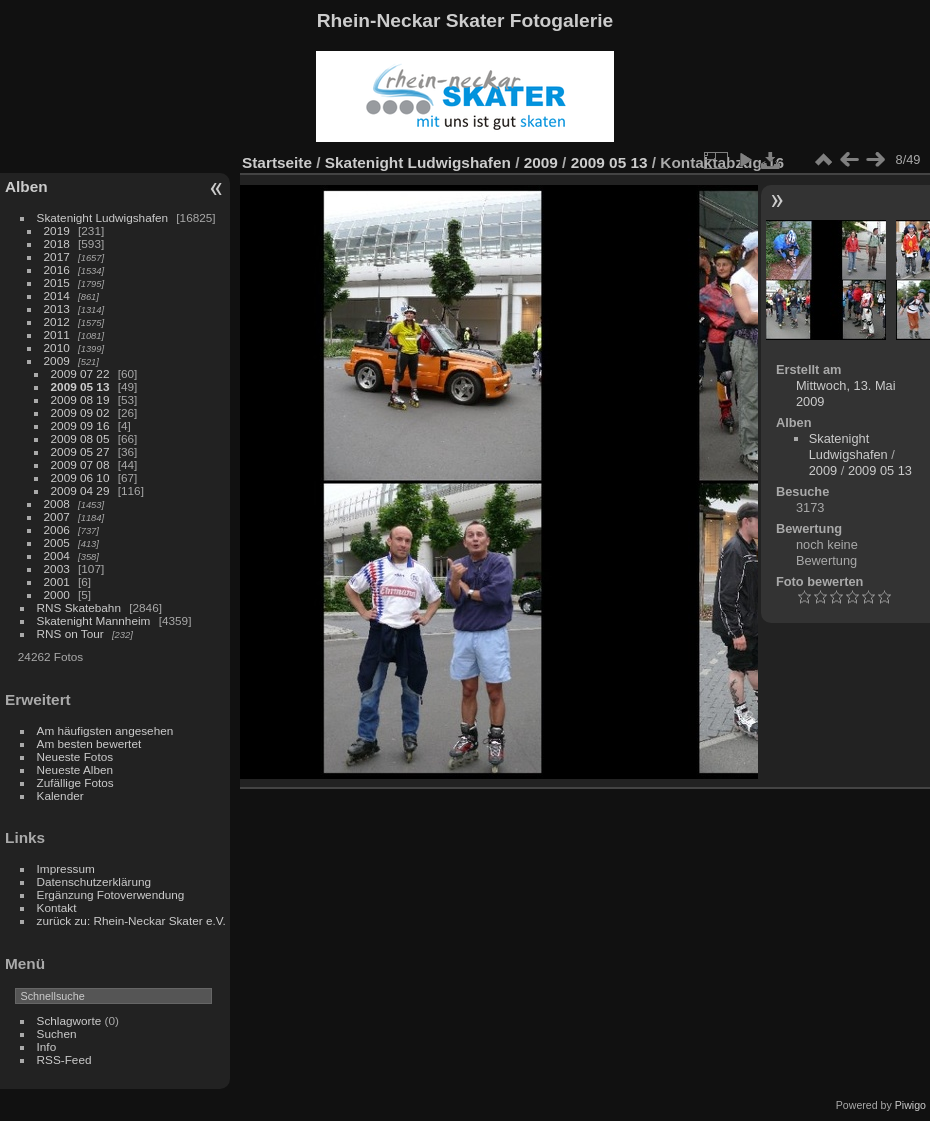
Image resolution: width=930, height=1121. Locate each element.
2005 (57, 542)
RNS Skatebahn (79, 607)
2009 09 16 (80, 425)
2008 (57, 503)
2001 (57, 581)
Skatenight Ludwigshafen (102, 217)
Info (47, 1046)
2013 (57, 308)
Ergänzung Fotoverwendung (111, 894)
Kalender (60, 795)
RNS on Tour (70, 633)
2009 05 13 (80, 386)
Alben (26, 186)
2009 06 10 (80, 477)
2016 (57, 269)
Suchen (57, 1033)
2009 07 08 (80, 464)
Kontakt (57, 907)
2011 (57, 334)
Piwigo (910, 1105)
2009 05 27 (80, 451)
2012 (57, 321)
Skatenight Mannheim (94, 620)
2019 (57, 230)
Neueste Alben (75, 769)
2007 (57, 516)
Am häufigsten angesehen (105, 730)
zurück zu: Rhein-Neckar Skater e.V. (131, 920)
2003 (57, 568)
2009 (57, 360)
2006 (57, 529)
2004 (57, 555)
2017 (57, 256)
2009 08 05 (80, 438)
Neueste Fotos (75, 756)
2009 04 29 (80, 490)
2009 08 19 (80, 399)
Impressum (66, 868)
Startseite (277, 162)
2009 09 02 (80, 412)
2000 (57, 594)
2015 (57, 282)
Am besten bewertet (89, 743)
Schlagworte (69, 1020)
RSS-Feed (64, 1059)
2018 (57, 243)
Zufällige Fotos (75, 782)
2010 (57, 347)
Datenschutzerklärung (94, 881)
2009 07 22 (80, 373)
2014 (57, 295)
